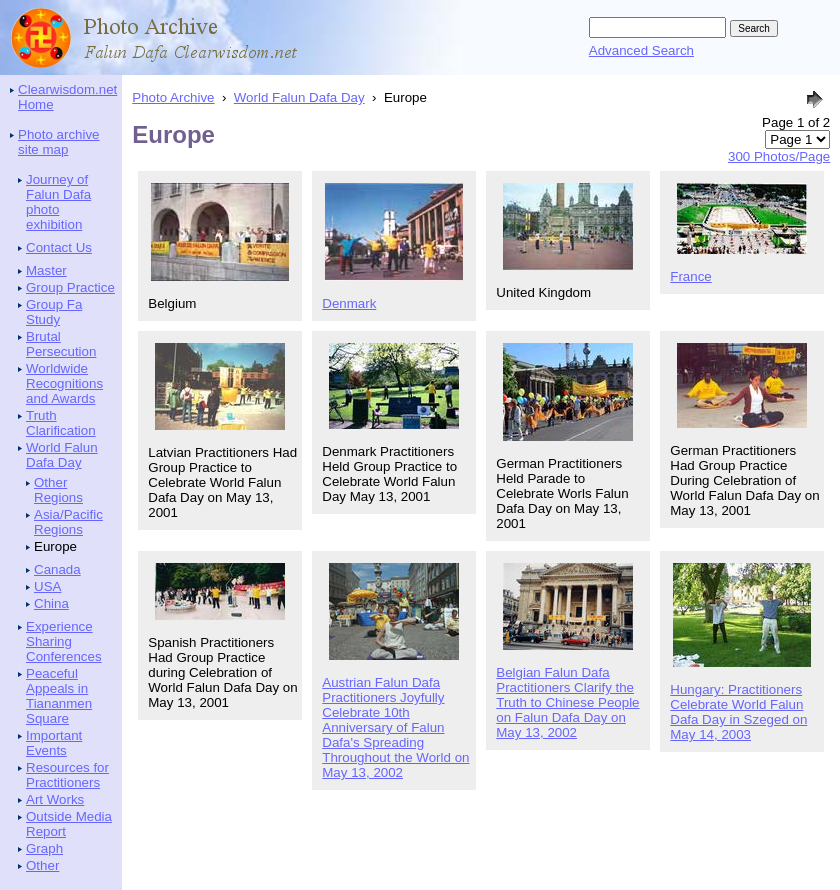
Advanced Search (641, 50)
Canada (57, 569)
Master (46, 270)
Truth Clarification (61, 423)
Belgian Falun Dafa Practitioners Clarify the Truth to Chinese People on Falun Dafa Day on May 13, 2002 (567, 702)
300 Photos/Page (779, 156)
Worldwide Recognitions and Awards (64, 383)
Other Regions (58, 490)
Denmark (349, 303)
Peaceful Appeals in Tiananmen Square (59, 696)
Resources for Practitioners (67, 775)
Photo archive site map (59, 142)
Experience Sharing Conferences (64, 641)
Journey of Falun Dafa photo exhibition (58, 202)
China (51, 603)
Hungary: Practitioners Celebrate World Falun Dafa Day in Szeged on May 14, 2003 (738, 712)
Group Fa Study (54, 312)
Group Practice (70, 287)
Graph (44, 848)
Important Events (54, 743)
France (690, 276)
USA (47, 586)
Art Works (55, 799)
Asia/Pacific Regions (68, 522)
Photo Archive (173, 97)
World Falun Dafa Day (62, 455)
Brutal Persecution (61, 344)
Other (42, 865)
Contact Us (59, 247)
